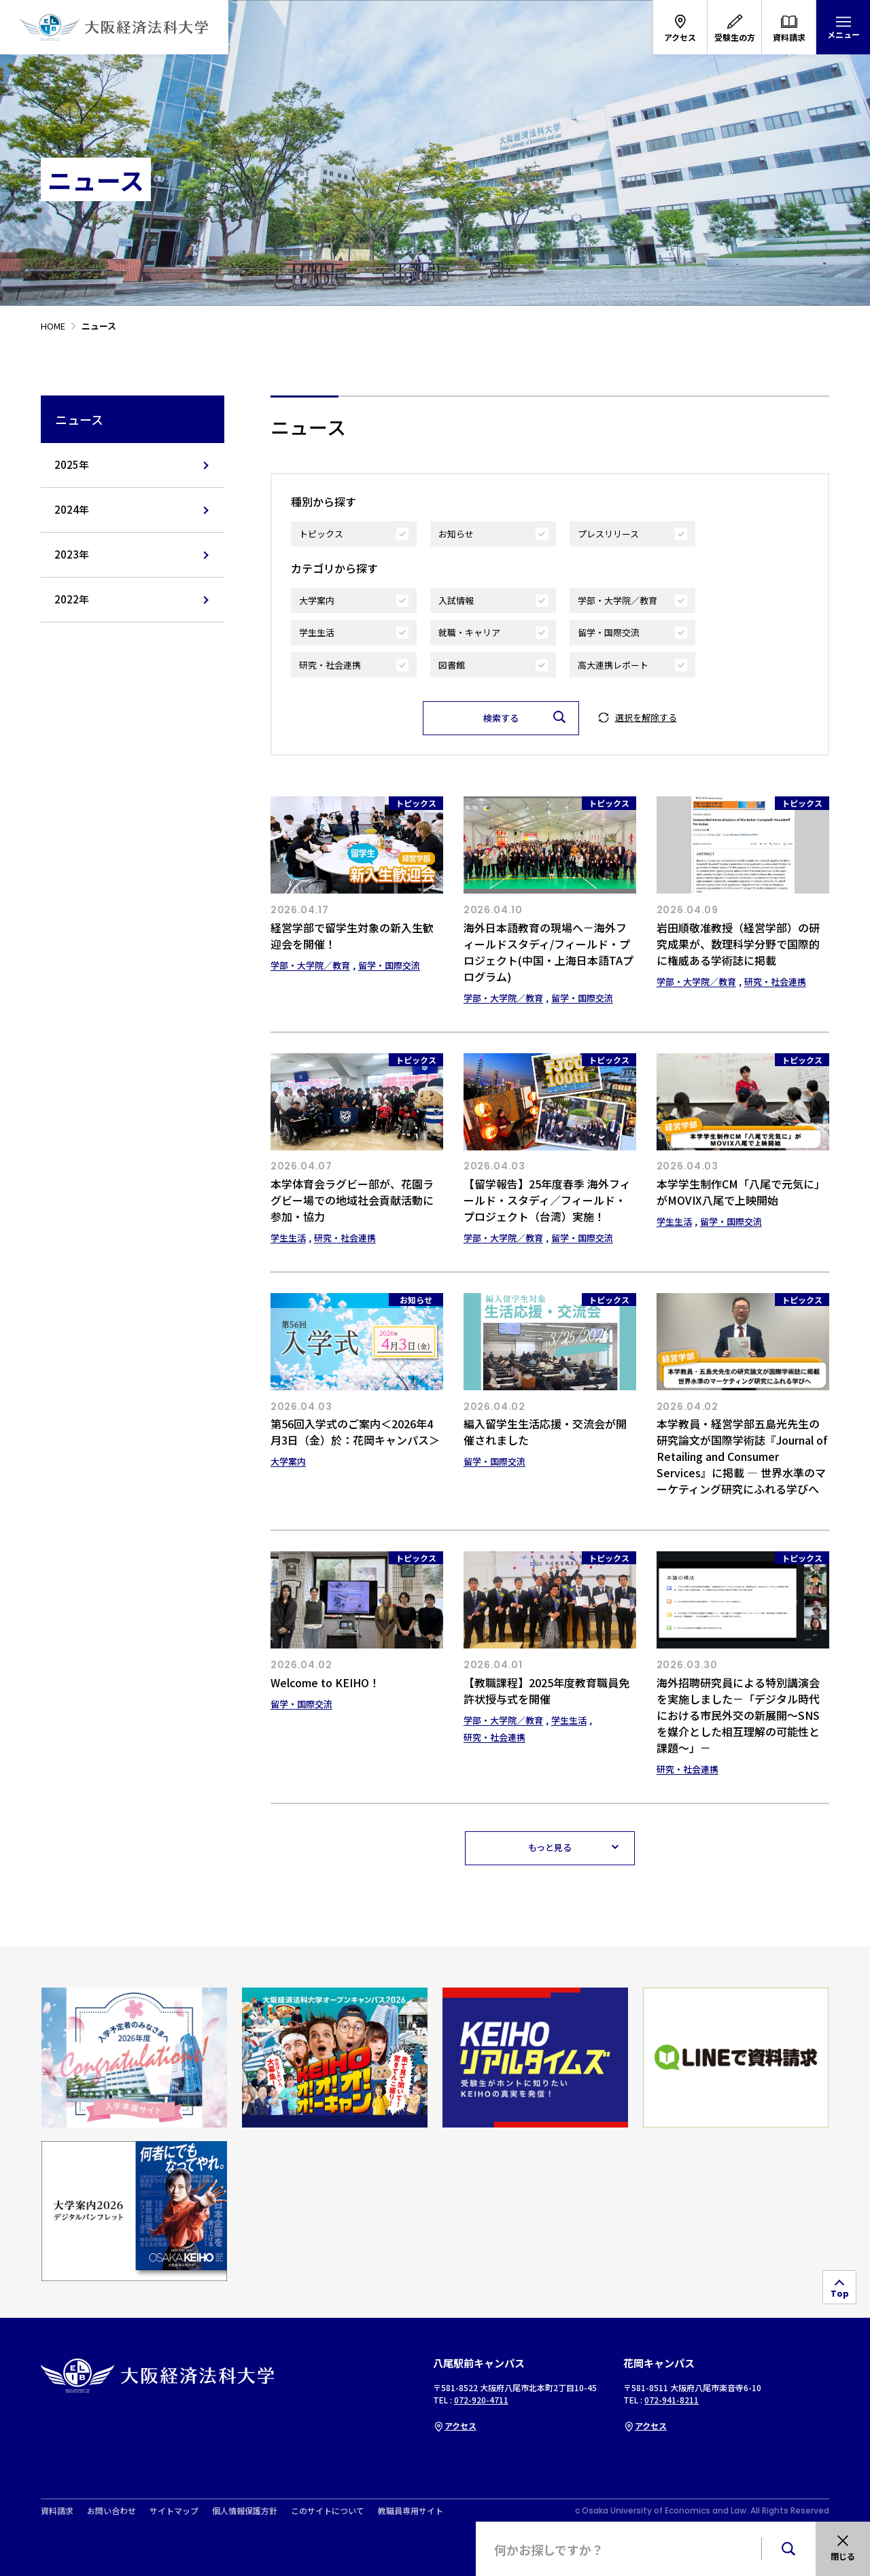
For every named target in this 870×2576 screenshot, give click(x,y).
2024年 (71, 509)
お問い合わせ (111, 2511)
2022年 (71, 599)
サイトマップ (174, 2511)
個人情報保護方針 (244, 2511)
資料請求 (57, 2511)
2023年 (71, 554)
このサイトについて (327, 2511)
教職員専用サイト (410, 2511)
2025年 (71, 464)
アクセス (454, 2425)
